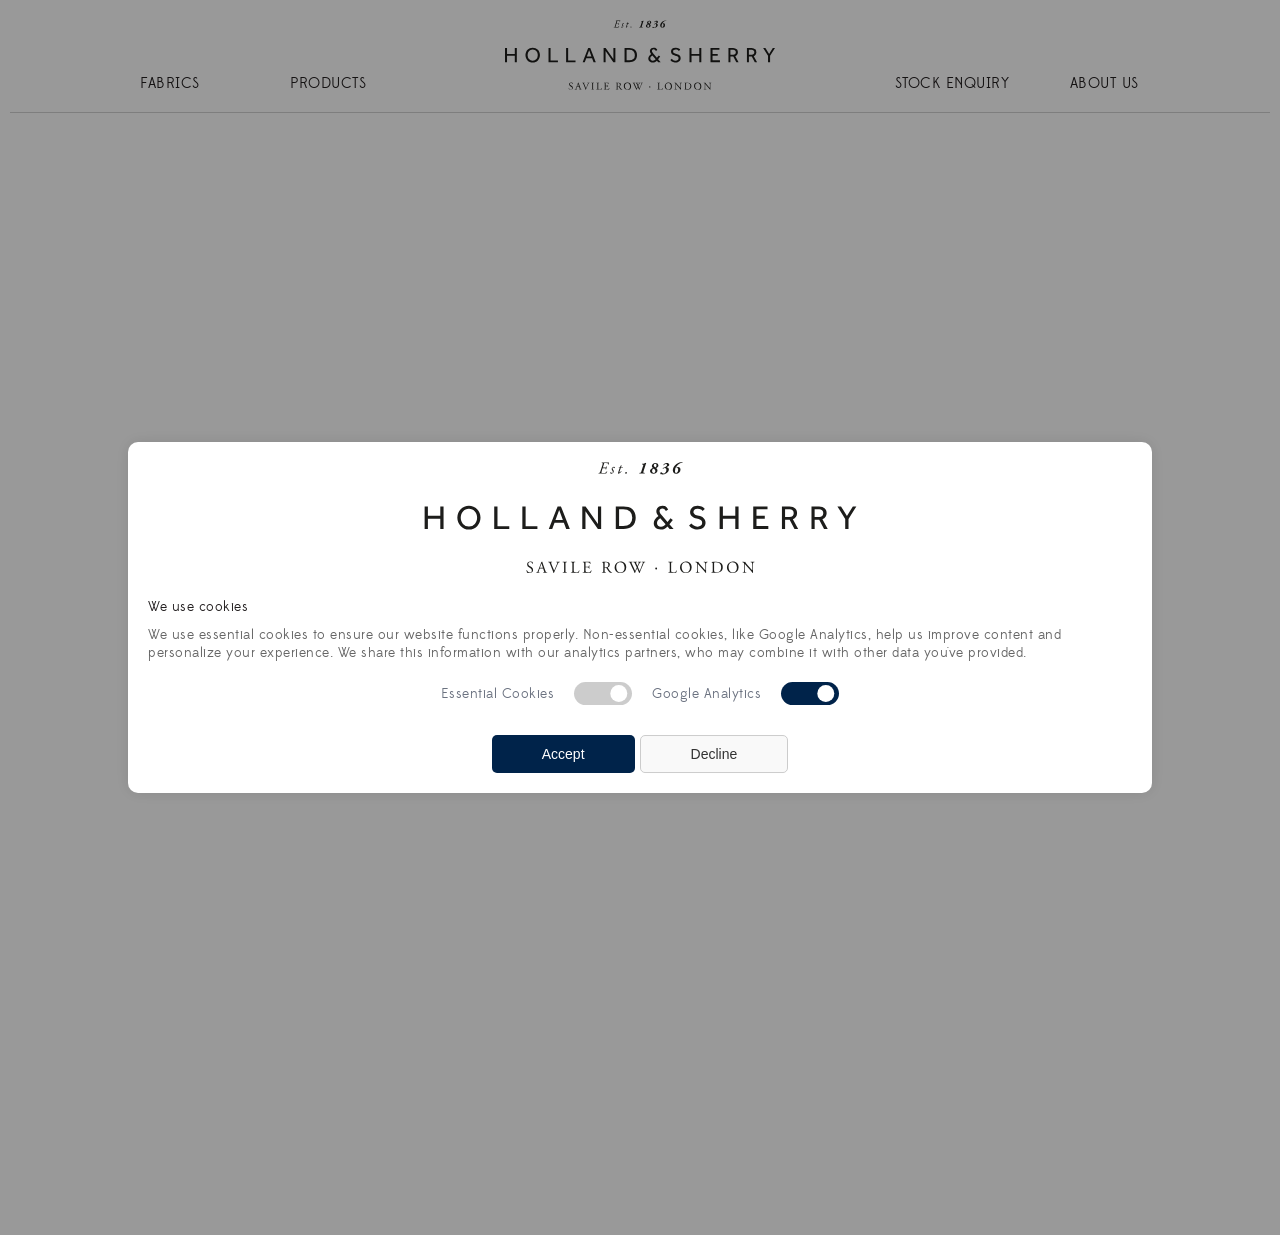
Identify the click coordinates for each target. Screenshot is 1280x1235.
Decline (714, 754)
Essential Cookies (498, 694)
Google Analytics (706, 694)
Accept (563, 754)
